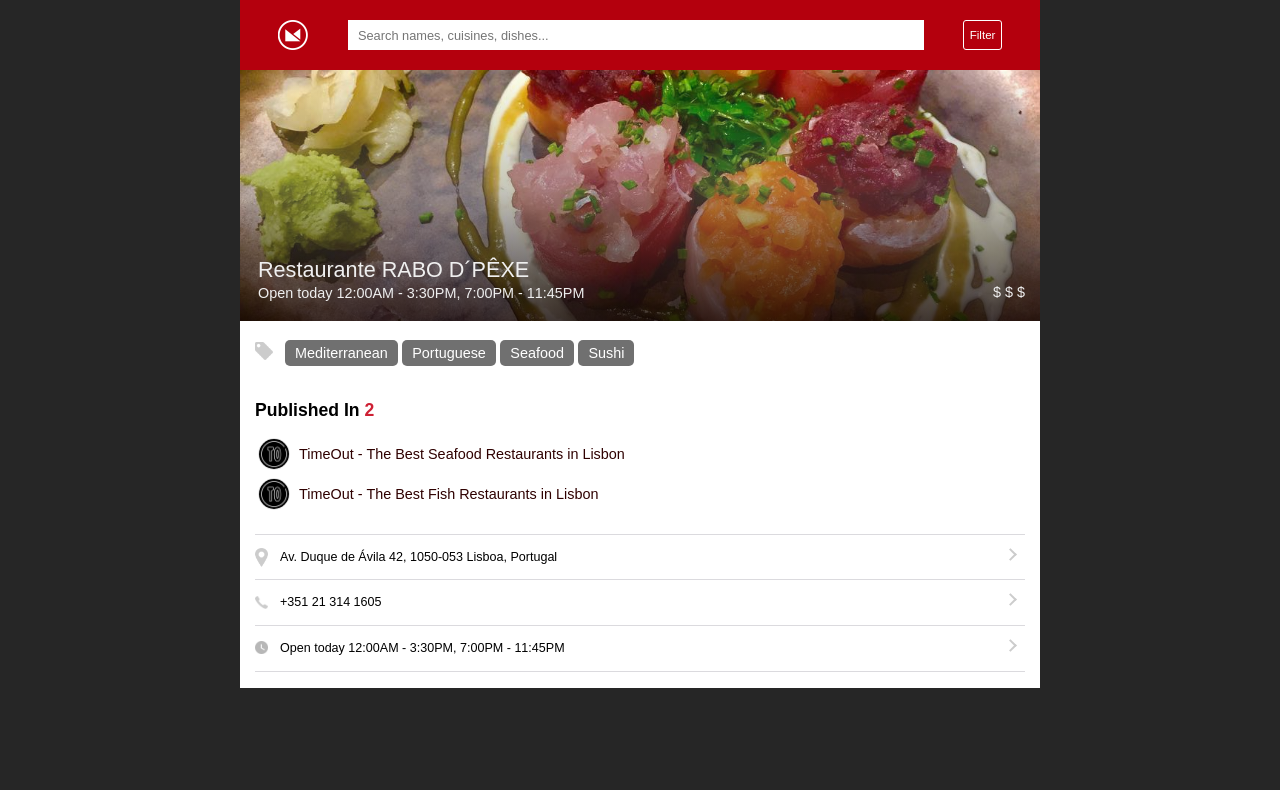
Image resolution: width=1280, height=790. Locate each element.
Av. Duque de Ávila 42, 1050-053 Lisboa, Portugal (418, 557)
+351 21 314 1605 (331, 602)
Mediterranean (341, 353)
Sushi (606, 353)
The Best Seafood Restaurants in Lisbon (462, 454)
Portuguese (449, 353)
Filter (983, 34)
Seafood (537, 353)
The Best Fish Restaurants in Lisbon (448, 494)
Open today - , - (422, 648)
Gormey (293, 35)
